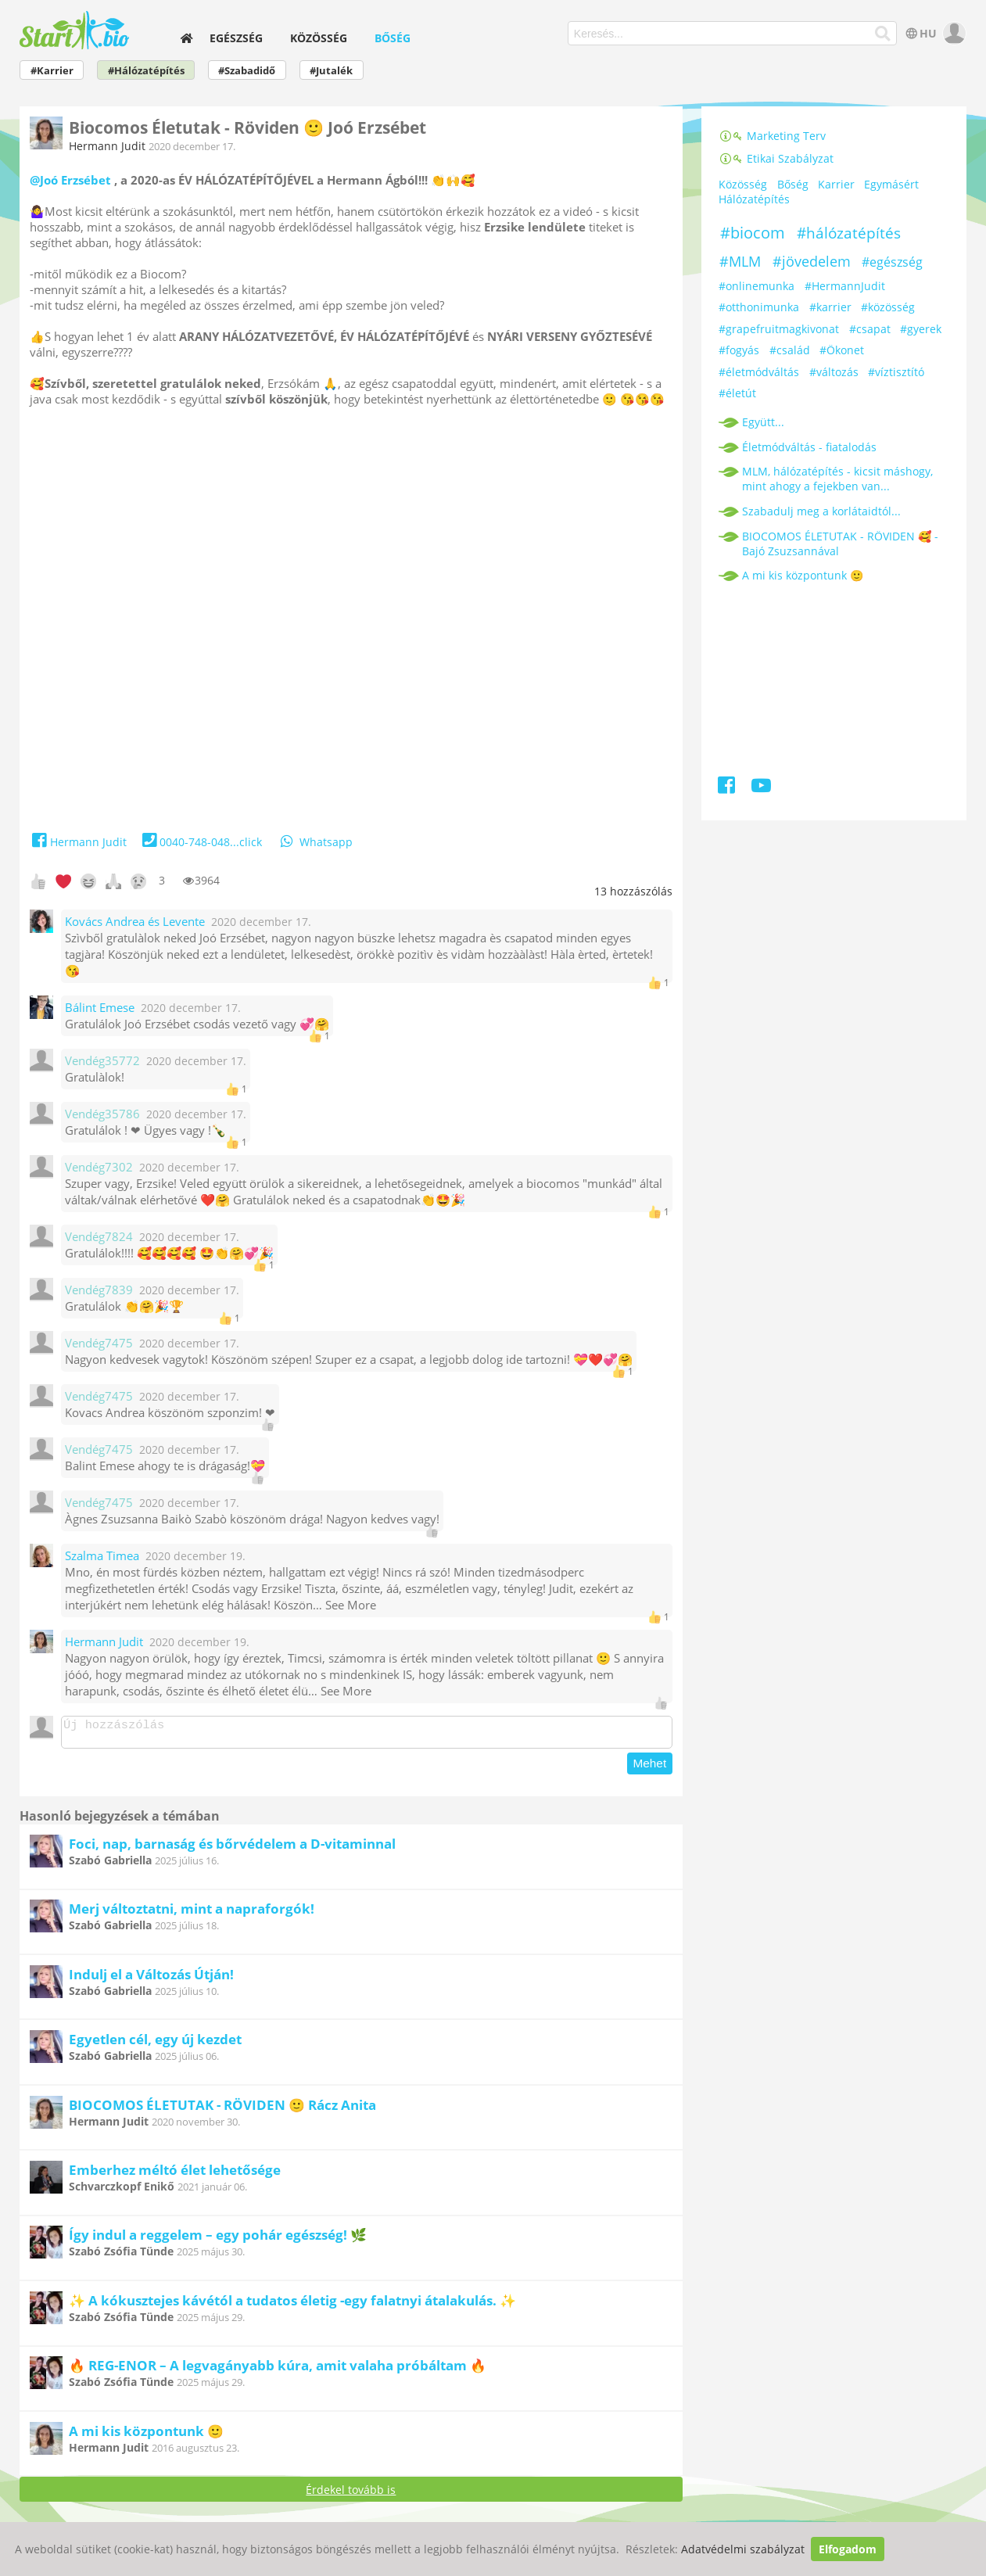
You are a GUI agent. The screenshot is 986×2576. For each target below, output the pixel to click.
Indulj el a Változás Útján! (151, 1979)
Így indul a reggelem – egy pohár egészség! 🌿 (218, 2239)
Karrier (836, 184)
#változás (834, 371)
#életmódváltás (759, 371)
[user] (952, 33)
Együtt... (763, 421)
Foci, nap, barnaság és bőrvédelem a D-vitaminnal (232, 1848)
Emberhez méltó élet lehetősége (175, 2174)
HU (920, 33)
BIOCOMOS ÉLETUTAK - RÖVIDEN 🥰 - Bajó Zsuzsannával (840, 543)
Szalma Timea (102, 1556)
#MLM (740, 261)
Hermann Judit (107, 145)
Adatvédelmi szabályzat (743, 2549)
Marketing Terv (772, 135)
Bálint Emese (99, 1007)
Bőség (393, 37)
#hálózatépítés (849, 233)
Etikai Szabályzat (776, 158)
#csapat (870, 328)
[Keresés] (882, 33)
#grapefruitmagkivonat (779, 328)
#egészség (892, 262)
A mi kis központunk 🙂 (146, 2436)
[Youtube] (761, 787)
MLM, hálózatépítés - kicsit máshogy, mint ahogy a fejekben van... (837, 478)
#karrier (830, 307)
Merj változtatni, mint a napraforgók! (191, 1913)
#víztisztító (896, 371)
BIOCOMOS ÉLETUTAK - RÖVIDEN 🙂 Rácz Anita (222, 2110)
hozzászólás (633, 891)
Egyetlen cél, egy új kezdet (155, 2044)
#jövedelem (812, 261)
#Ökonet (841, 350)
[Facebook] (727, 787)
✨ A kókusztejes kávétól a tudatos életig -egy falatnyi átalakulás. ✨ (292, 2305)
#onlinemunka (756, 285)
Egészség (236, 37)
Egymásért (891, 184)
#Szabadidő (246, 70)
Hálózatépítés (754, 199)
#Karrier (52, 70)
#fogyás (739, 350)
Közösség (318, 37)
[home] (187, 37)
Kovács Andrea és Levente (135, 921)
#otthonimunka (759, 307)
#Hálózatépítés (146, 70)
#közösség (888, 307)
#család (789, 350)
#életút (737, 393)
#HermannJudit (845, 285)
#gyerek (920, 328)
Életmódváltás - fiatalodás (809, 446)
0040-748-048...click (200, 841)
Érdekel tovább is (351, 2494)
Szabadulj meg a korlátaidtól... (821, 511)
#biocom (752, 232)
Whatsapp (315, 841)
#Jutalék (331, 70)
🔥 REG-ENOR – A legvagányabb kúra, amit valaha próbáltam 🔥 (277, 2370)
